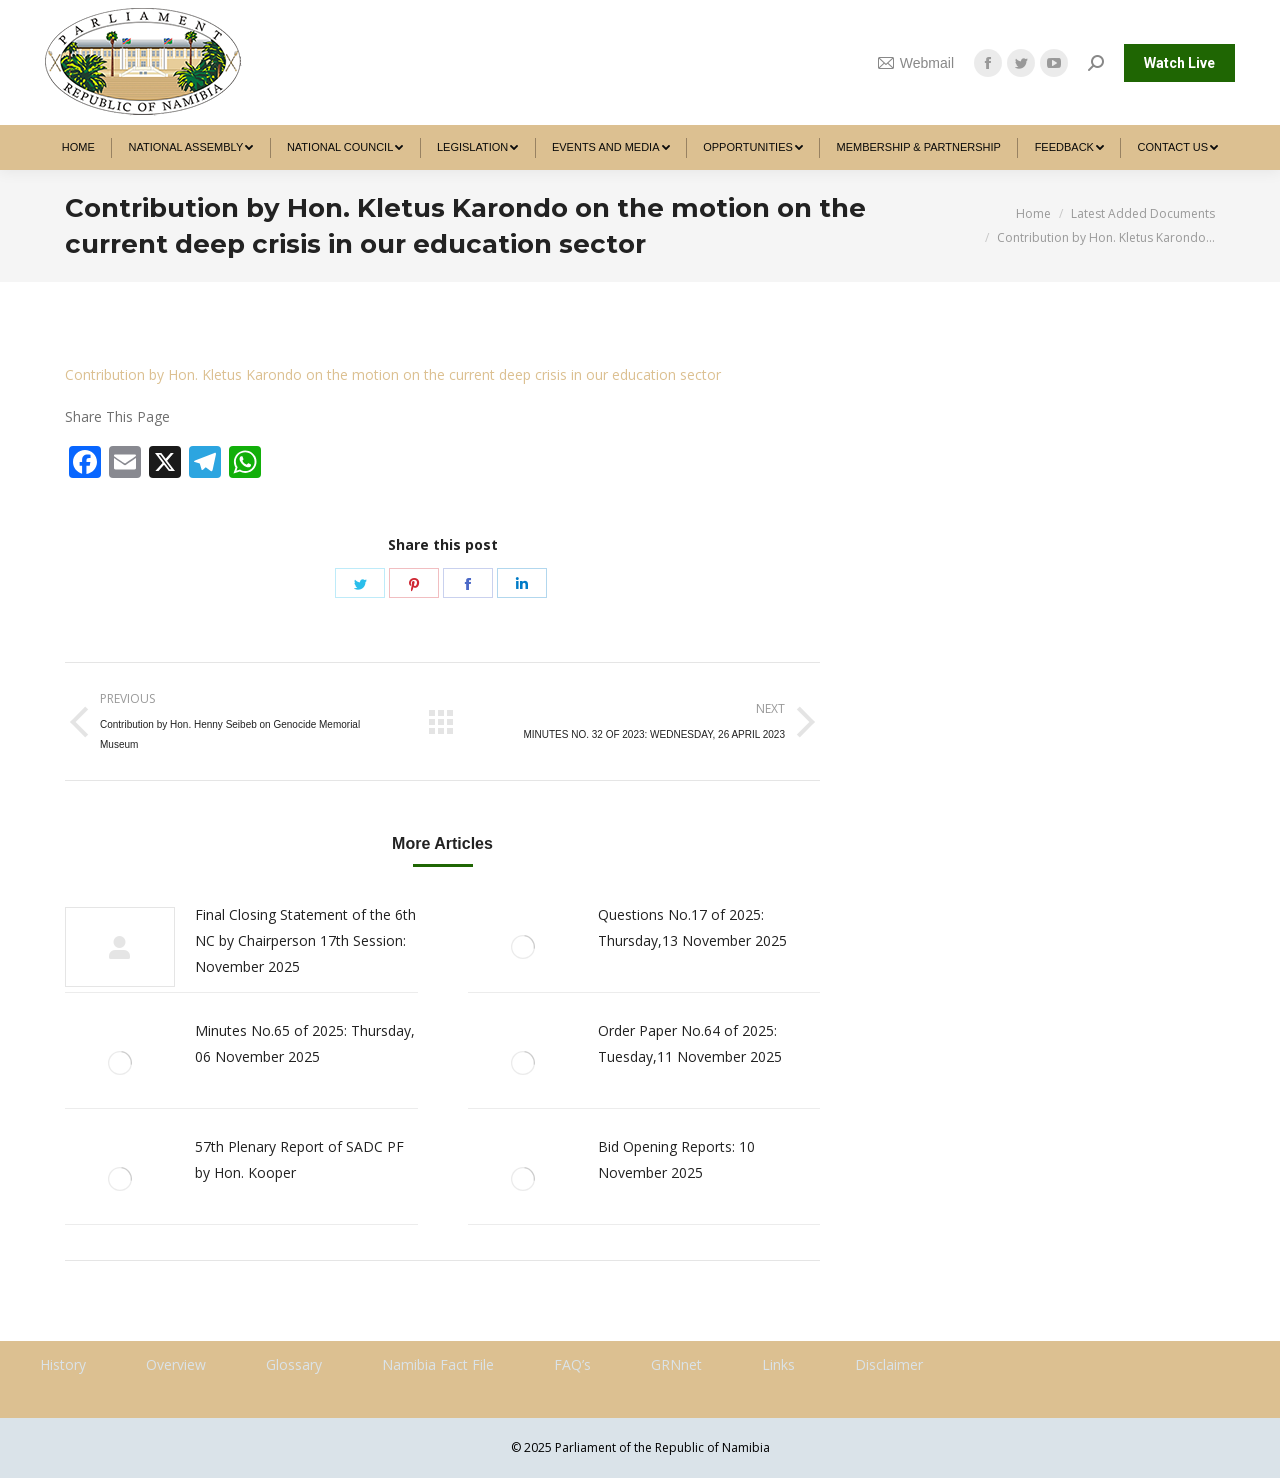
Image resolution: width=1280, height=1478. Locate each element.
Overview (176, 1364)
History (63, 1364)
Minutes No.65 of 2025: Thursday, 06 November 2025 (305, 1043)
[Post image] (120, 947)
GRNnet (676, 1364)
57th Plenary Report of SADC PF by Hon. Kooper (299, 1159)
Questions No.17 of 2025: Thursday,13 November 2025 (692, 927)
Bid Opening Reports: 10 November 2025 (676, 1159)
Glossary (294, 1364)
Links (778, 1364)
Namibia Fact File (438, 1364)
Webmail (916, 63)
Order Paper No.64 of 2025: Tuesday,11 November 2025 (690, 1043)
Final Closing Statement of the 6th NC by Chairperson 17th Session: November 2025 (305, 940)
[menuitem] (78, 147)
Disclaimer (889, 1364)
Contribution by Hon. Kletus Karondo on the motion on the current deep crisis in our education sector (393, 374)
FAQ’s (572, 1364)
